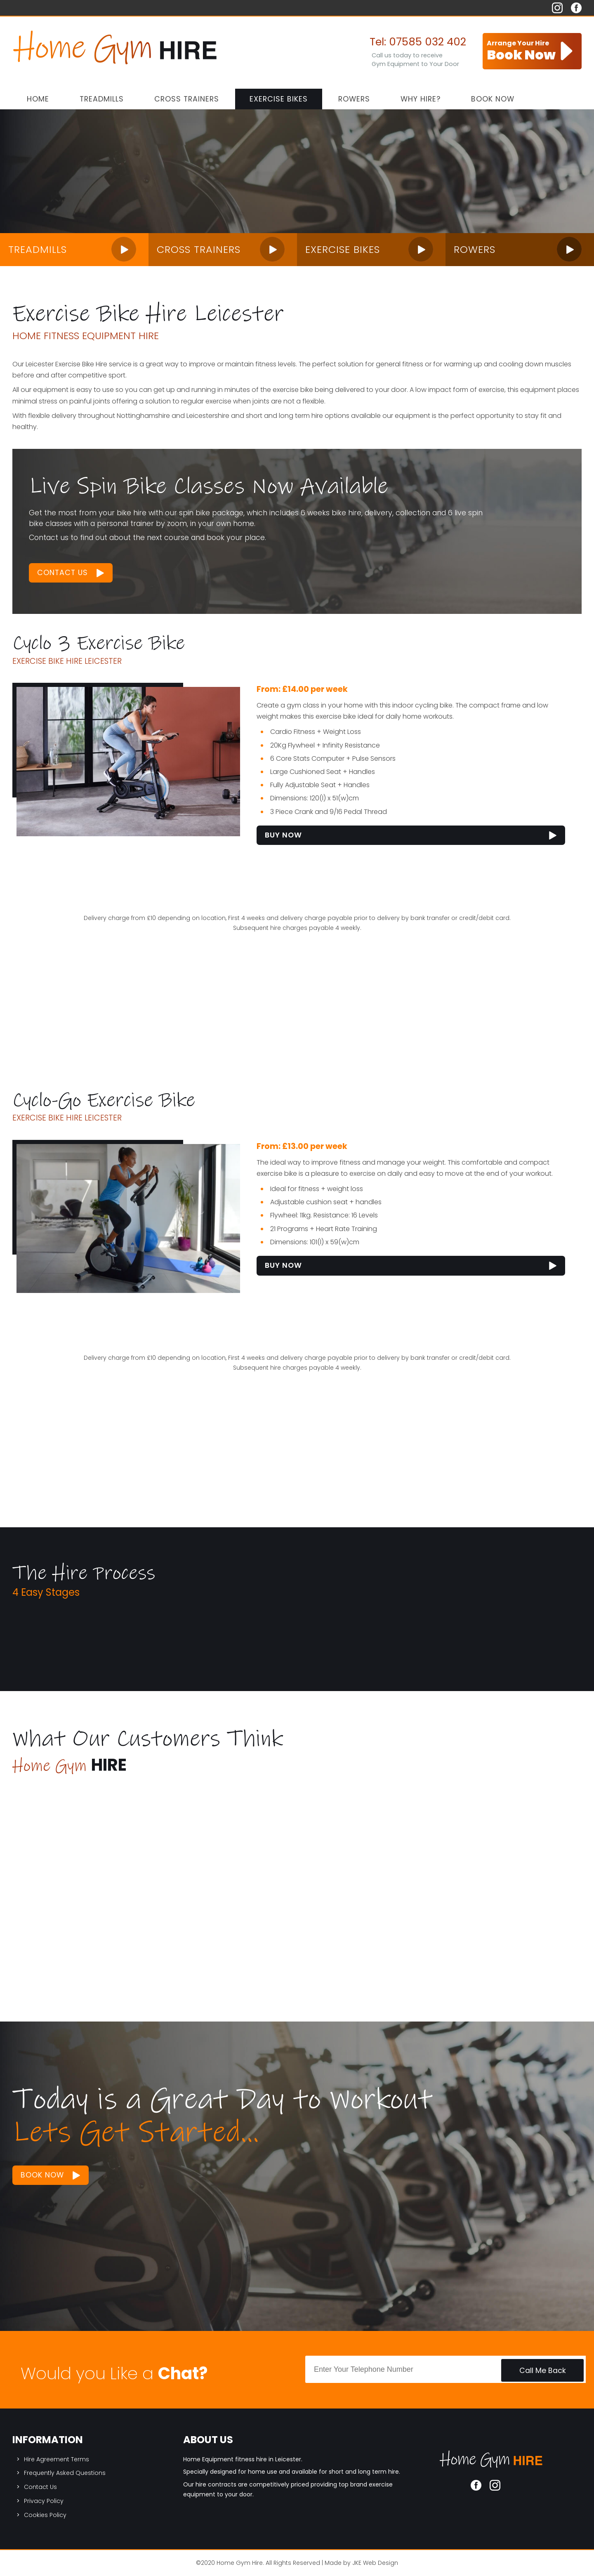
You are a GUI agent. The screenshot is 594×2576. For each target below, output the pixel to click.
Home (38, 99)
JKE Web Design (375, 2563)
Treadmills (102, 99)
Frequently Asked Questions (65, 2473)
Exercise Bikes (279, 99)
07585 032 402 (427, 41)
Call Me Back (542, 2370)
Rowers (354, 99)
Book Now (492, 99)
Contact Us (62, 573)
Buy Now (283, 835)
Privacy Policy (44, 2501)
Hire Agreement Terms (56, 2459)
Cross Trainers (186, 99)
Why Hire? (421, 99)
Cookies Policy (45, 2515)
